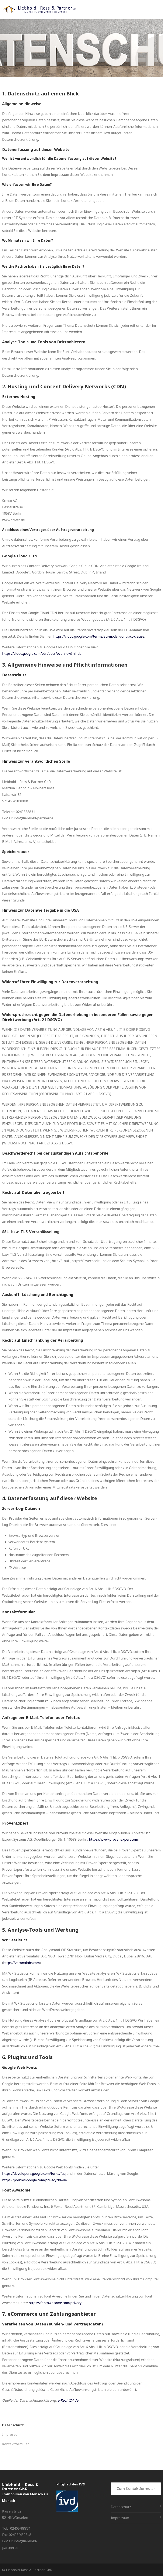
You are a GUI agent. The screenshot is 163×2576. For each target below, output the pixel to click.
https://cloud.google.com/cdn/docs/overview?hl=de (42, 653)
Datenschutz (13, 2425)
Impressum (11, 2434)
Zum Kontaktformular (136, 2489)
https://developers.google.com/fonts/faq (34, 2173)
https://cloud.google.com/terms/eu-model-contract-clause (98, 636)
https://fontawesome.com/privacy (55, 2302)
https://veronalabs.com (21, 1962)
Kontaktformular (15, 2444)
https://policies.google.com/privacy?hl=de (34, 2180)
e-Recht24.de (68, 2400)
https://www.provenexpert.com (113, 1839)
